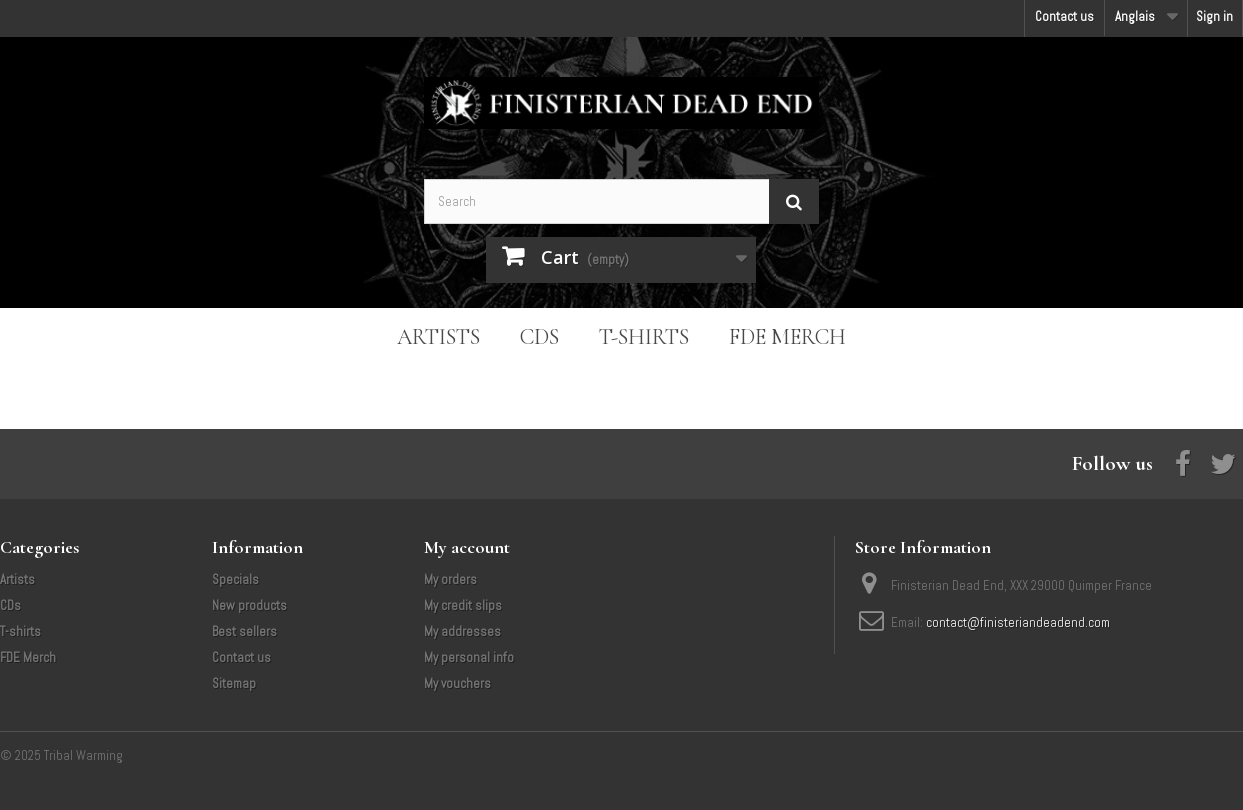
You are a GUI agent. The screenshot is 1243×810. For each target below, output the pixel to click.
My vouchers (457, 683)
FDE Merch (787, 337)
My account (467, 547)
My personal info (469, 657)
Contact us (1064, 16)
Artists (438, 337)
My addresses (462, 631)
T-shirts (644, 337)
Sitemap (234, 683)
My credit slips (463, 605)
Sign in (1214, 16)
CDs (539, 337)
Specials (235, 579)
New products (249, 605)
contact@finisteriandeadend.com (1018, 622)
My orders (450, 579)
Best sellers (244, 631)
